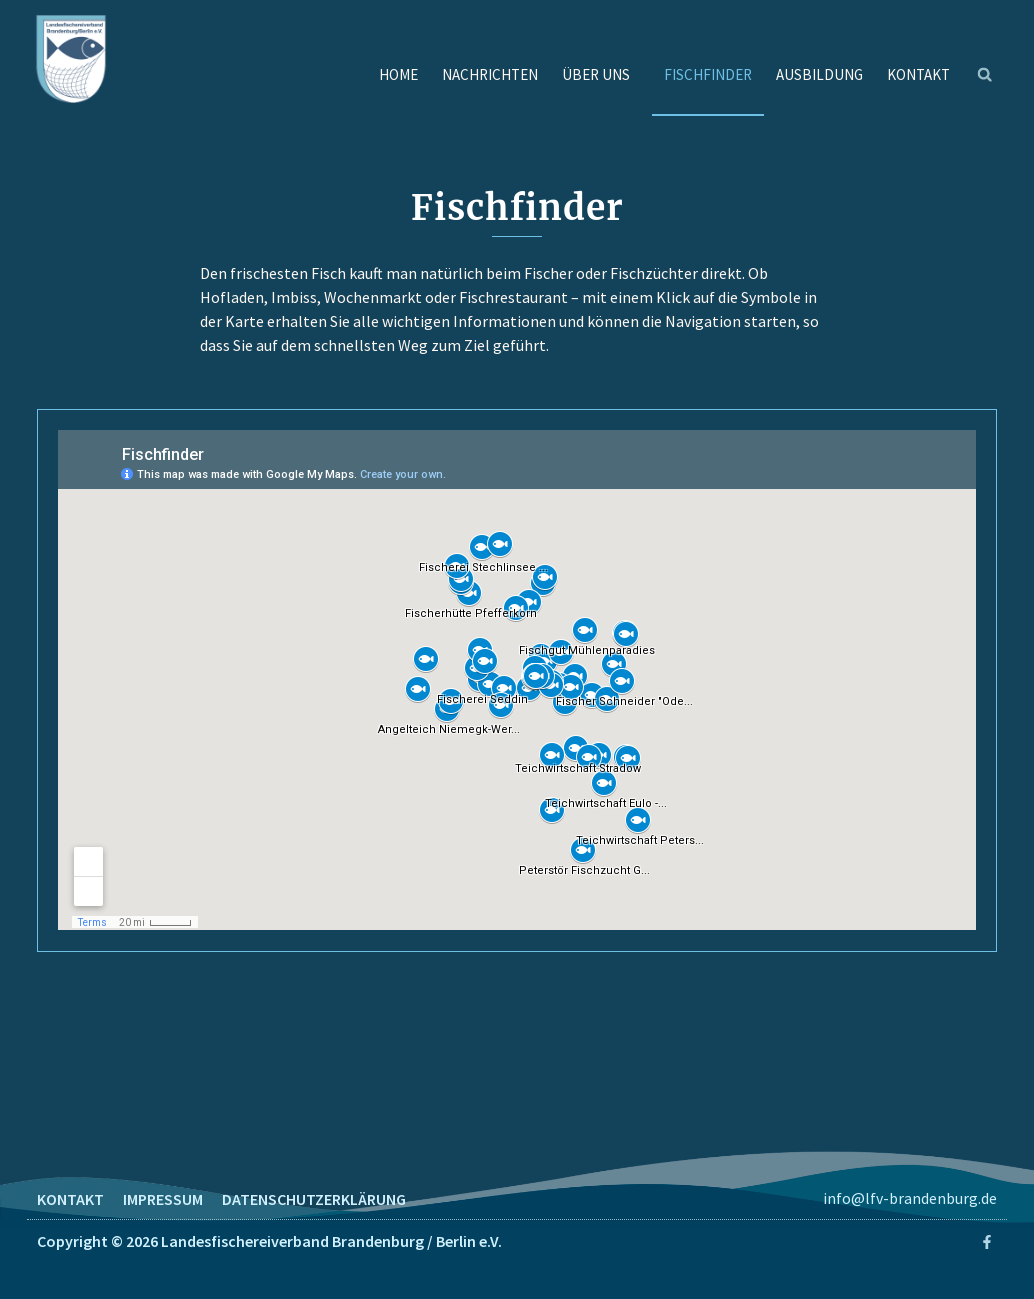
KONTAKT (918, 74)
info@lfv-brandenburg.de (910, 1199)
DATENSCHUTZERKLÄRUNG (314, 1199)
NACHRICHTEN (490, 74)
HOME (398, 74)
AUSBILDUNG (819, 74)
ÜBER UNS (601, 75)
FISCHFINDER (708, 74)
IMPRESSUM (163, 1199)
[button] (985, 75)
